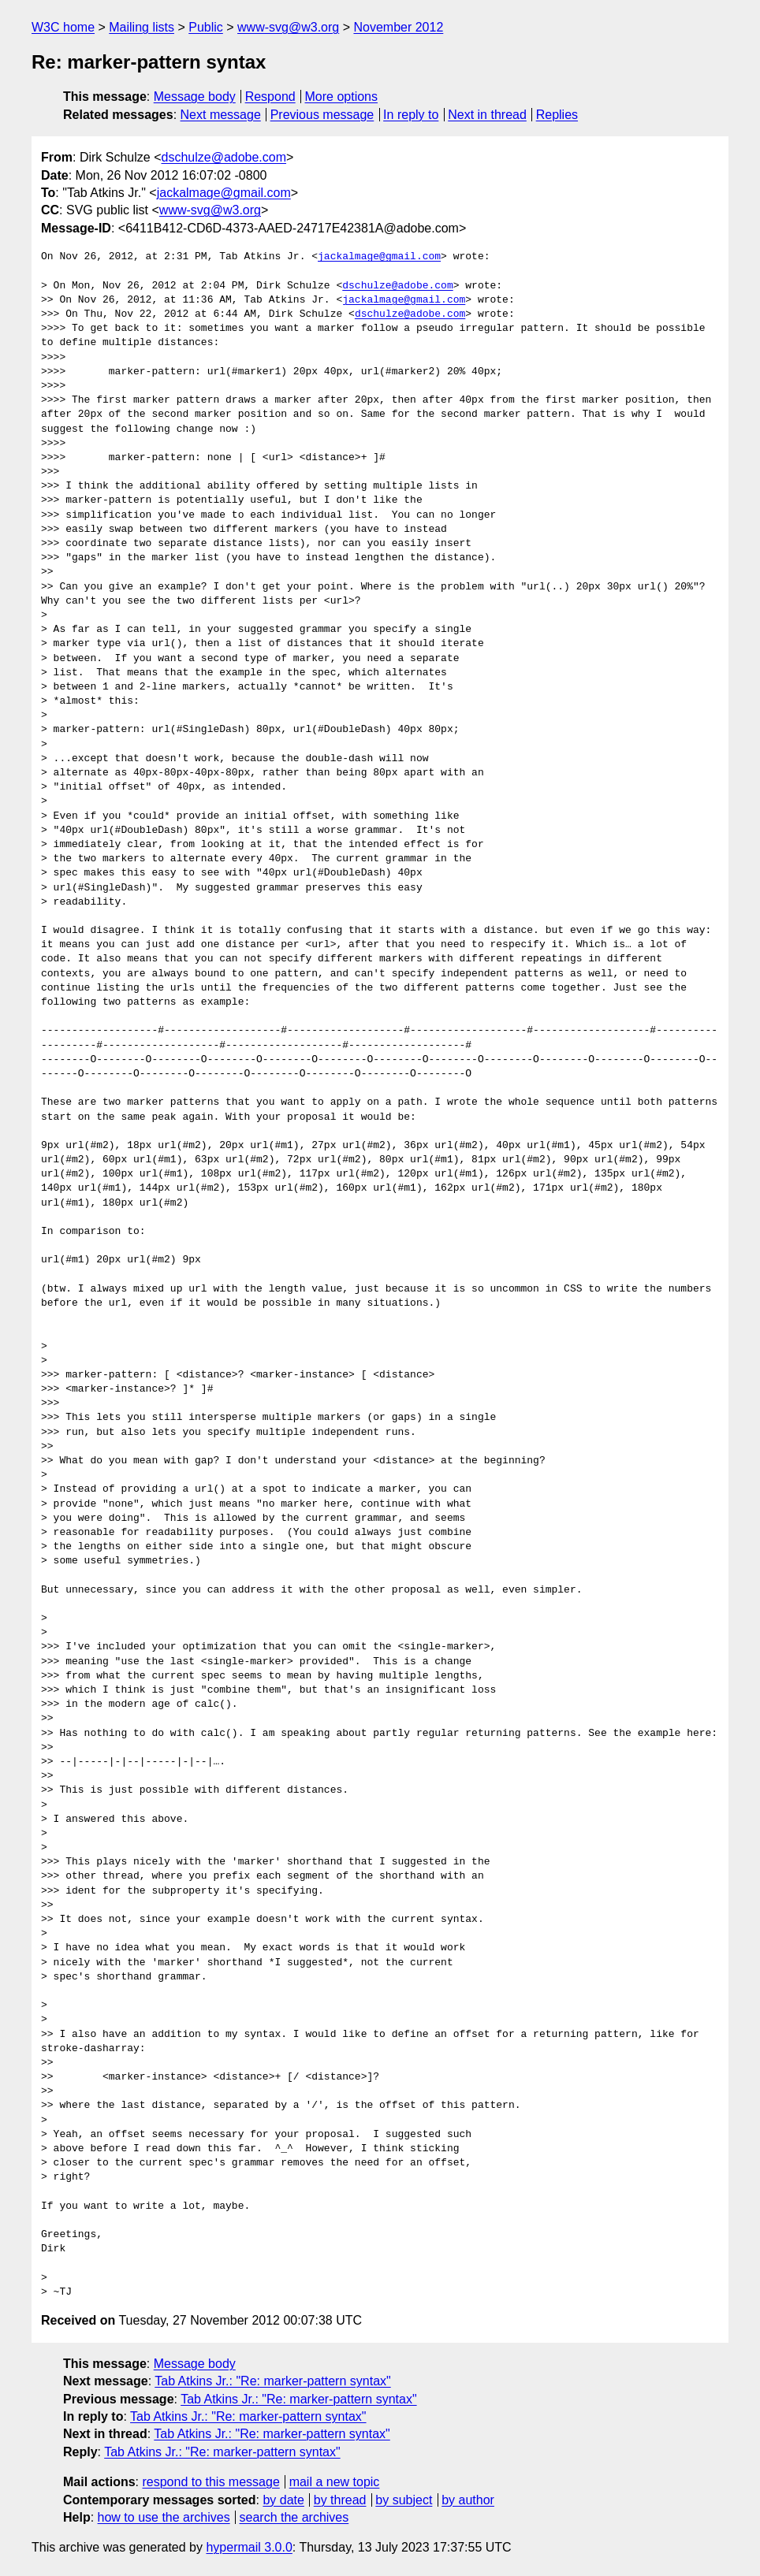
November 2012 (398, 27)
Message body (195, 96)
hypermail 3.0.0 (249, 2547)
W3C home (63, 27)
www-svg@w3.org (288, 27)
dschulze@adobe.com (223, 157)
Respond (270, 96)
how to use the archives (164, 2517)
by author (467, 2500)
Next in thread (487, 114)
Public (205, 27)
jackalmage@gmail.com (224, 192)
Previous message (322, 114)
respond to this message (210, 2482)
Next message (221, 114)
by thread (340, 2500)
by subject (403, 2500)
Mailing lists (141, 27)
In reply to (410, 114)
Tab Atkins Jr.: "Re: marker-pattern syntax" (272, 2381)
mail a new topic (334, 2482)
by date (283, 2500)
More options (341, 96)
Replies (557, 114)
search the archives (294, 2517)
